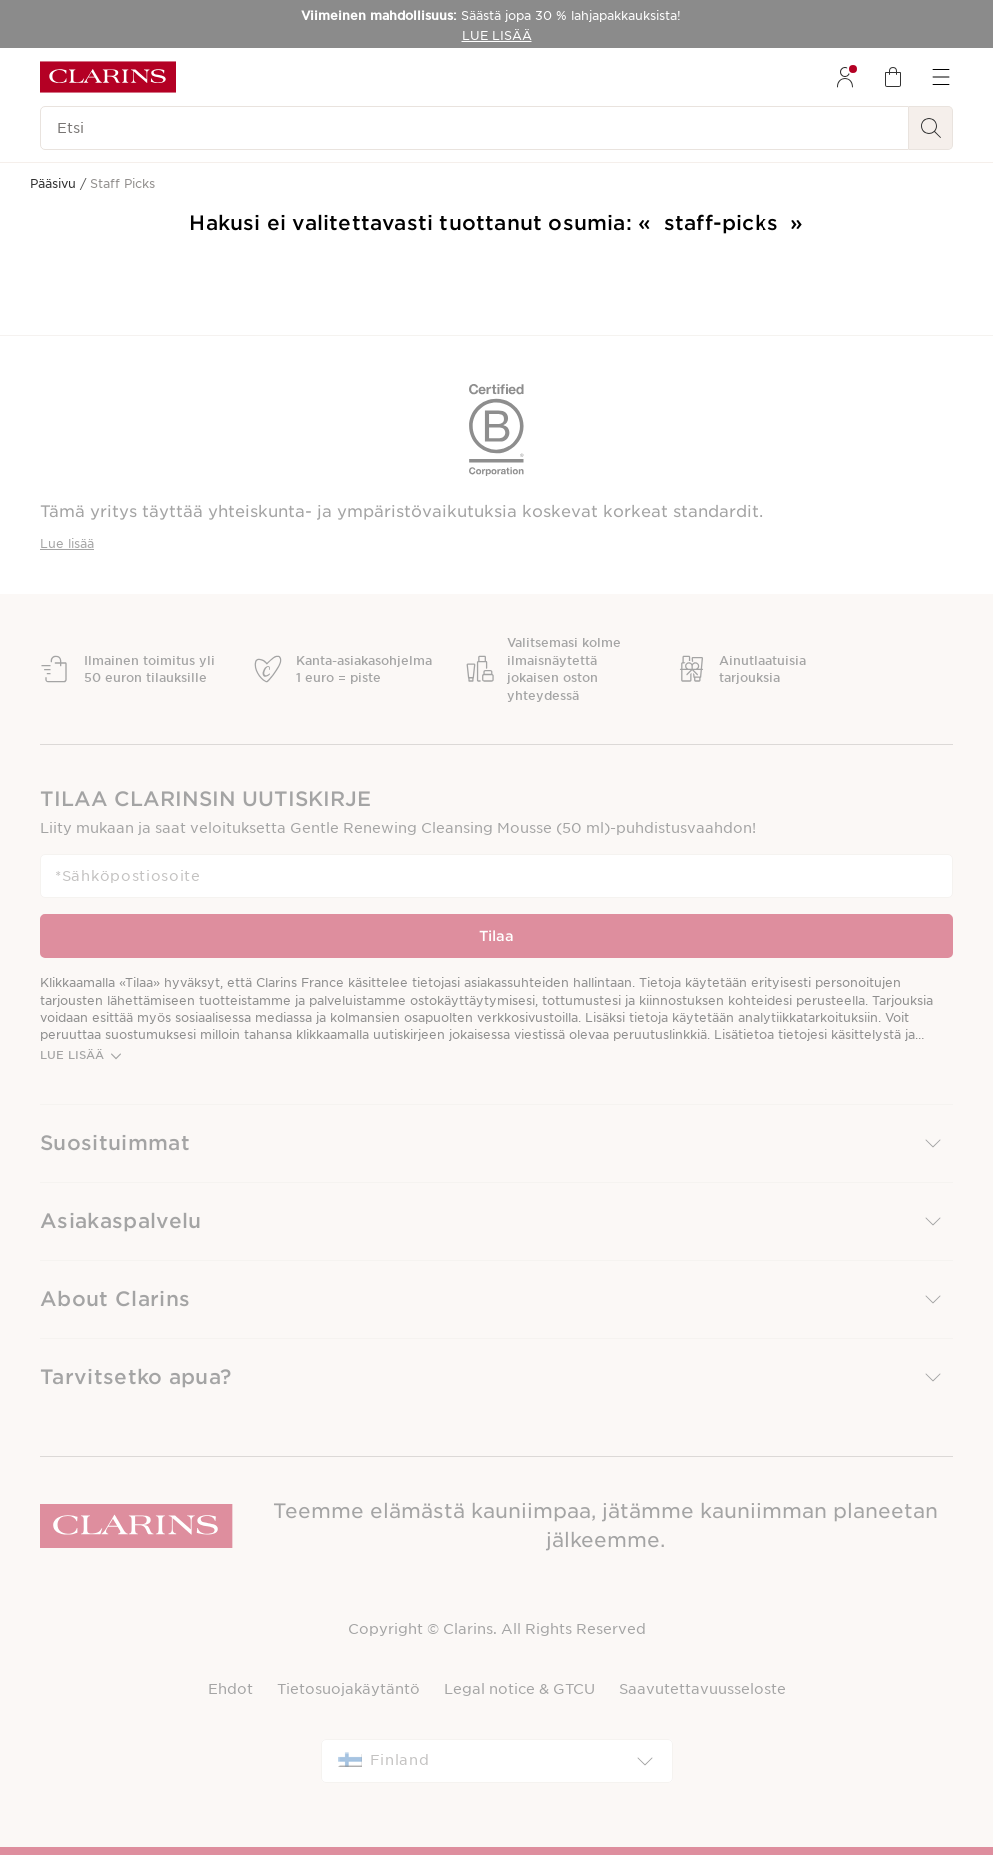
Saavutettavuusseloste (702, 1689)
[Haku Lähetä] (931, 128)
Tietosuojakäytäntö (348, 1689)
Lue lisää (67, 543)
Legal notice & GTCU (519, 1689)
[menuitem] (845, 77)
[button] (496, 1143)
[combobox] (497, 1761)
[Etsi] (474, 128)
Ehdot (230, 1689)
